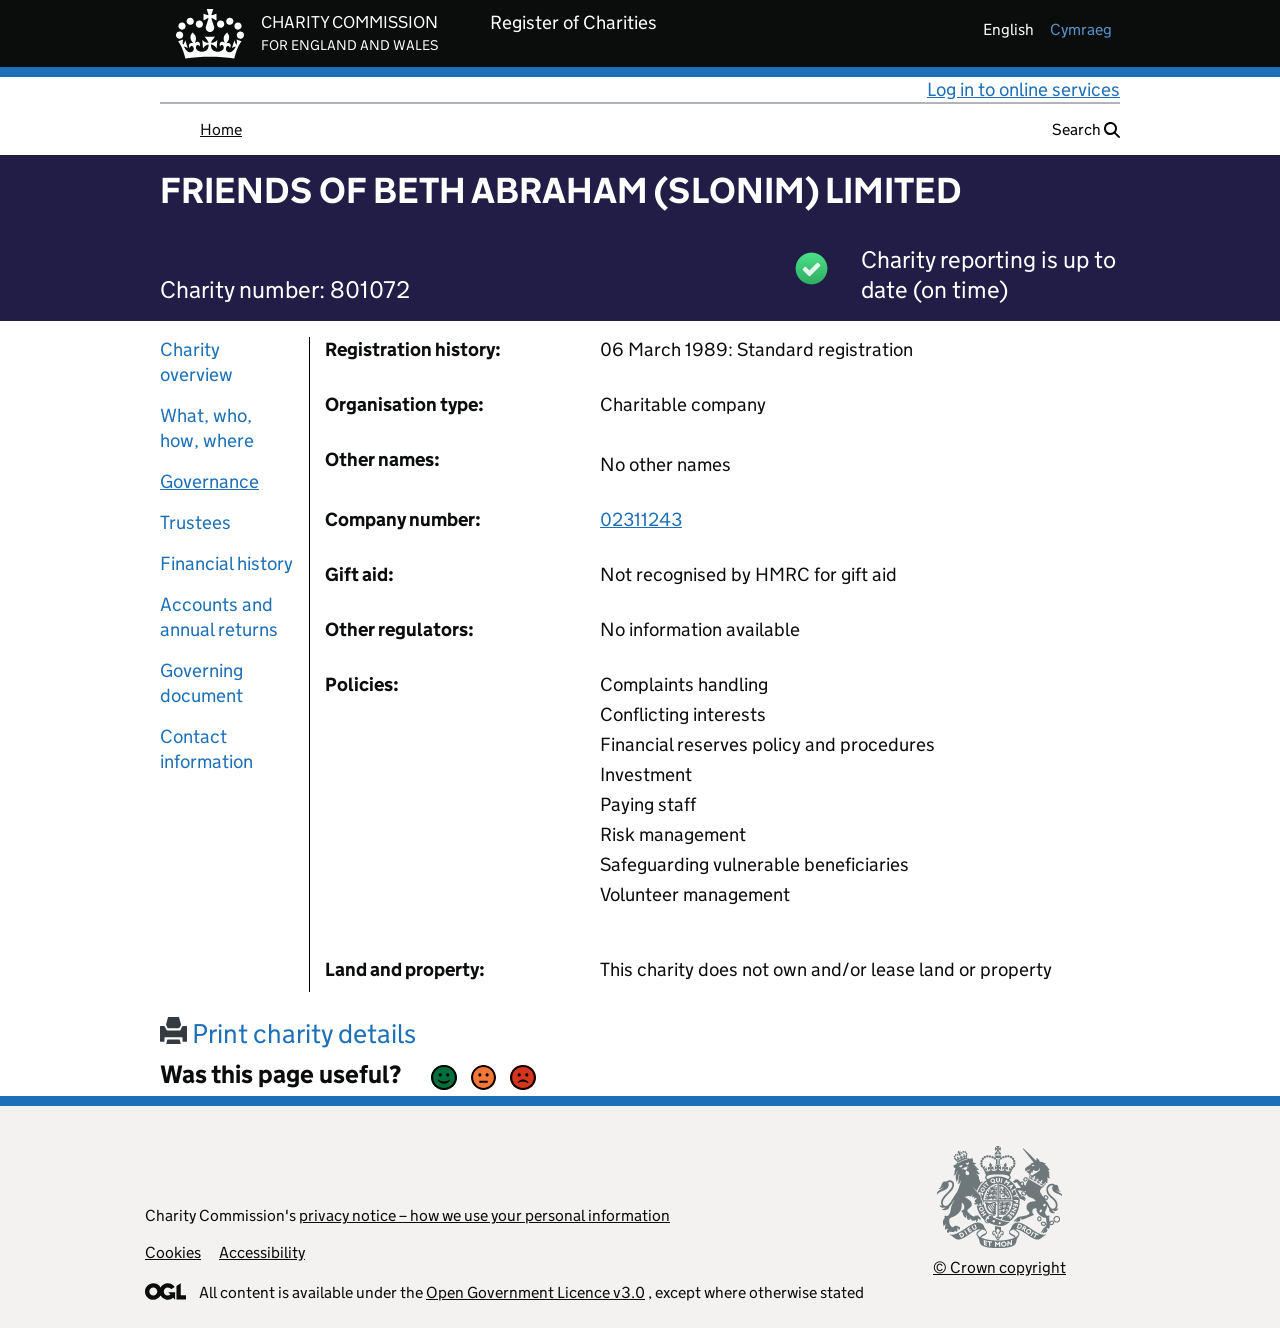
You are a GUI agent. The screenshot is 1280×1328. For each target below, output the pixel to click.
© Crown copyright (999, 1267)
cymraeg (1081, 29)
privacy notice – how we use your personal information (484, 1215)
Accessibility (262, 1252)
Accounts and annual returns (219, 617)
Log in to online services (1023, 89)
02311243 (641, 519)
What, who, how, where (207, 428)
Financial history (226, 563)
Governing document (201, 683)
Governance (209, 481)
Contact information (206, 749)
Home (221, 129)
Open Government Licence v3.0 (535, 1292)
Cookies (173, 1252)
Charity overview (196, 362)
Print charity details (288, 1033)
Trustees (195, 522)
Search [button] (1086, 129)
